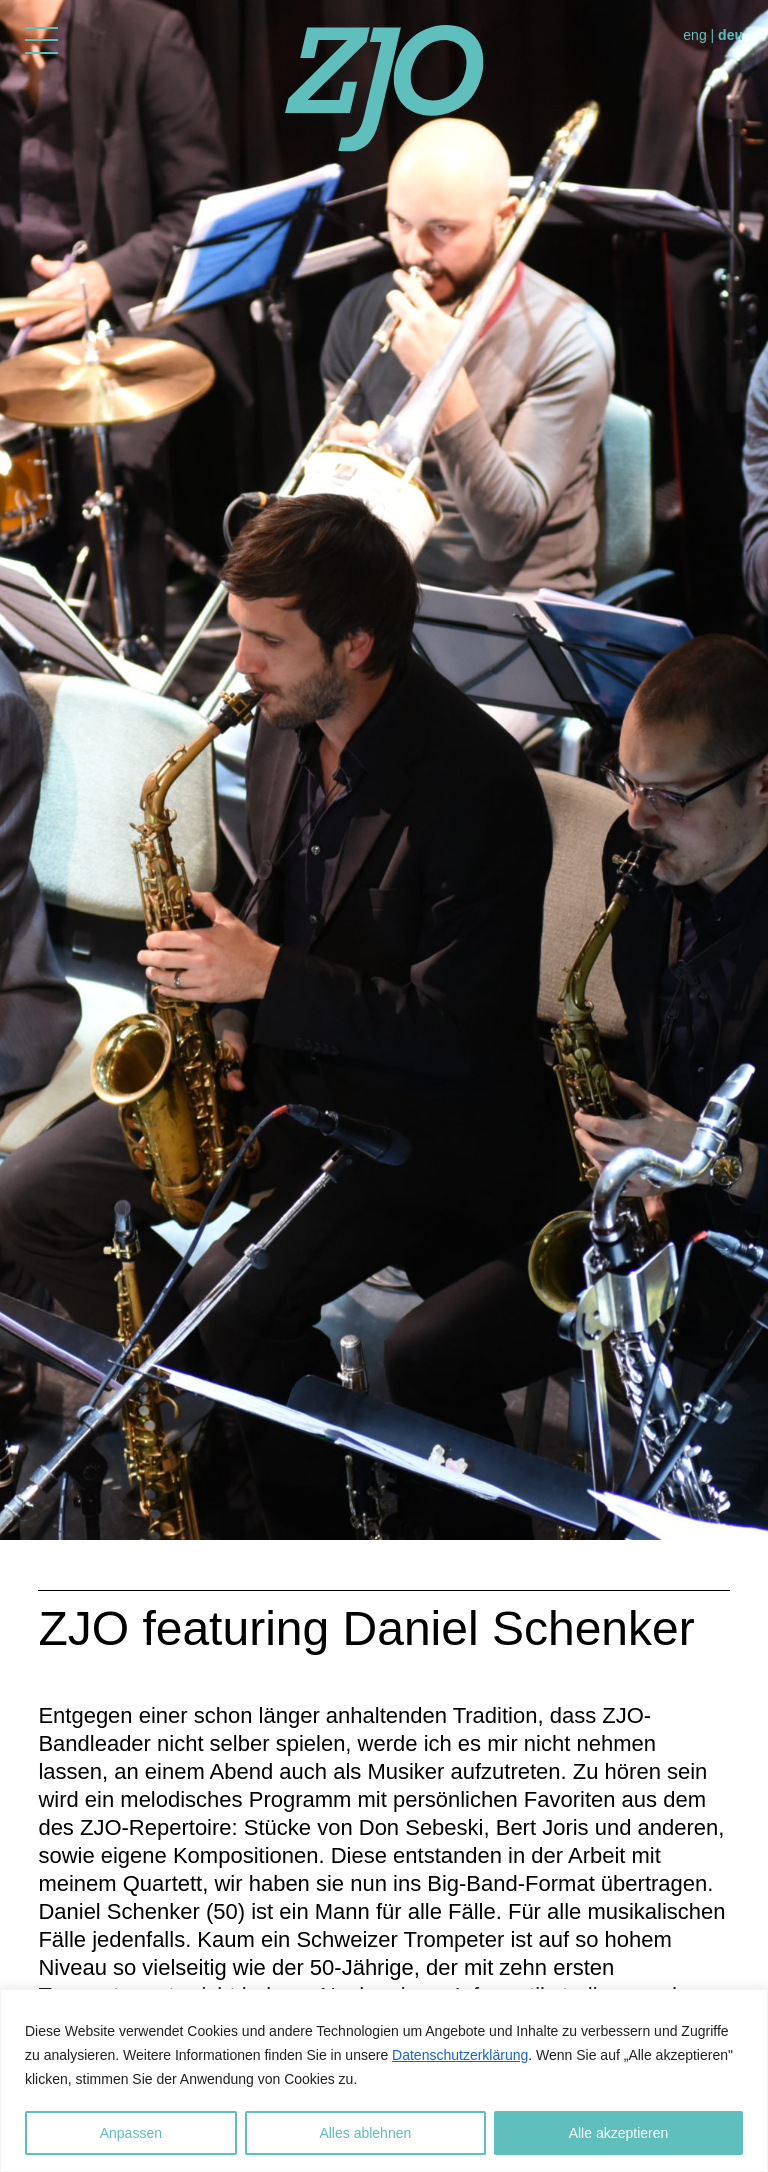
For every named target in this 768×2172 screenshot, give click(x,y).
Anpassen (131, 2133)
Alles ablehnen (365, 2133)
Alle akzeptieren (619, 2133)
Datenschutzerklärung (460, 2055)
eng (694, 35)
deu (730, 35)
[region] (384, 2080)
